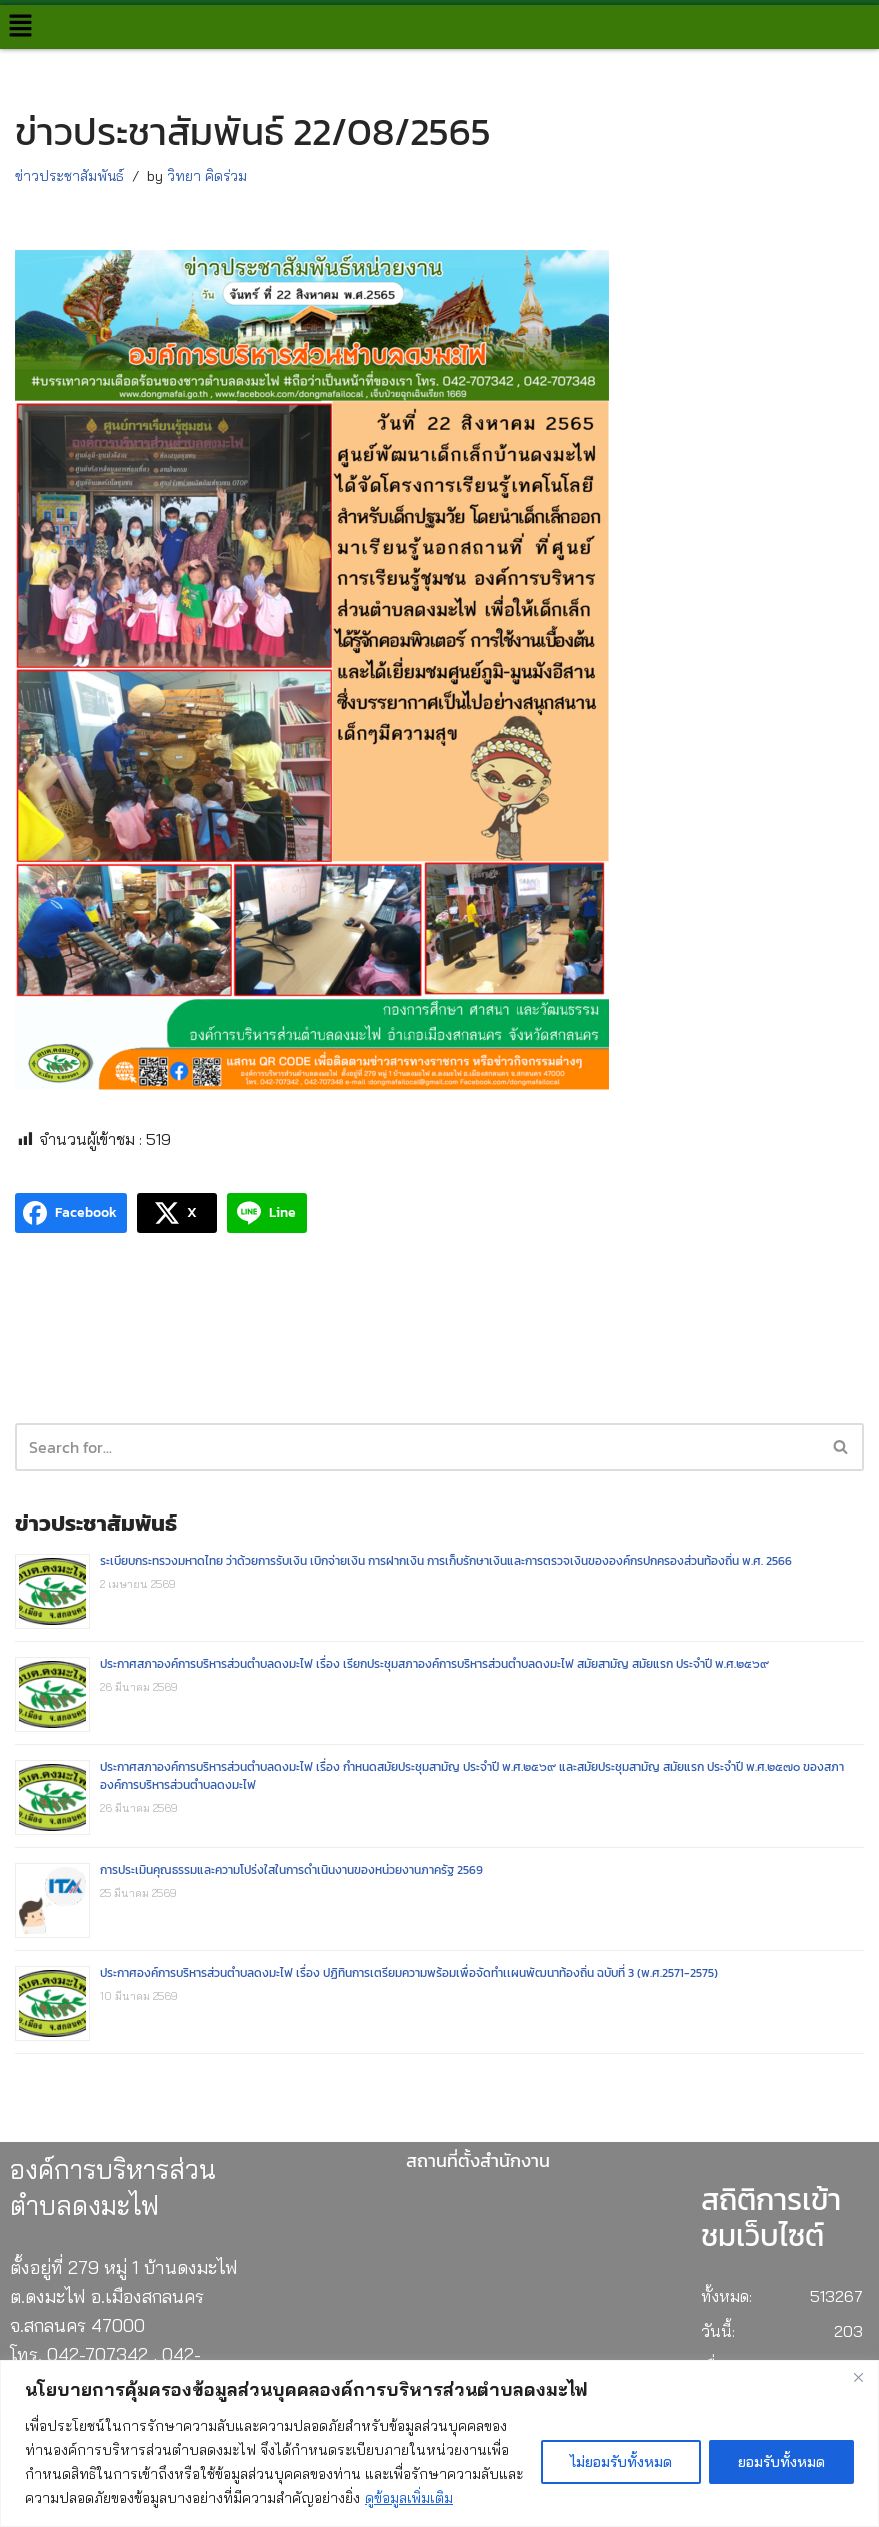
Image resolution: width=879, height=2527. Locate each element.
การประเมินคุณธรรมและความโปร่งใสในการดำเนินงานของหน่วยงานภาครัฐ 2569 (291, 1870)
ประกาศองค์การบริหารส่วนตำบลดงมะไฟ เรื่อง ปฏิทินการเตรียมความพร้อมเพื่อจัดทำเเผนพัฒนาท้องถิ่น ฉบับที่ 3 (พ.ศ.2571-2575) (409, 1973)
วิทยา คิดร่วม (207, 176)
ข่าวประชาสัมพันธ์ (69, 176)
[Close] (858, 2377)
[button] (20, 26)
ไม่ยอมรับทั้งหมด (621, 2462)
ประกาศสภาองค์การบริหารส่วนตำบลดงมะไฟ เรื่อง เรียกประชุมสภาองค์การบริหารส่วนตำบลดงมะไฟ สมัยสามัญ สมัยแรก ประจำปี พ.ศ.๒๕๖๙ (434, 1664)
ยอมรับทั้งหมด (781, 2462)
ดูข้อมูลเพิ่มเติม (409, 2498)
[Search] (841, 1447)
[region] (439, 2443)
